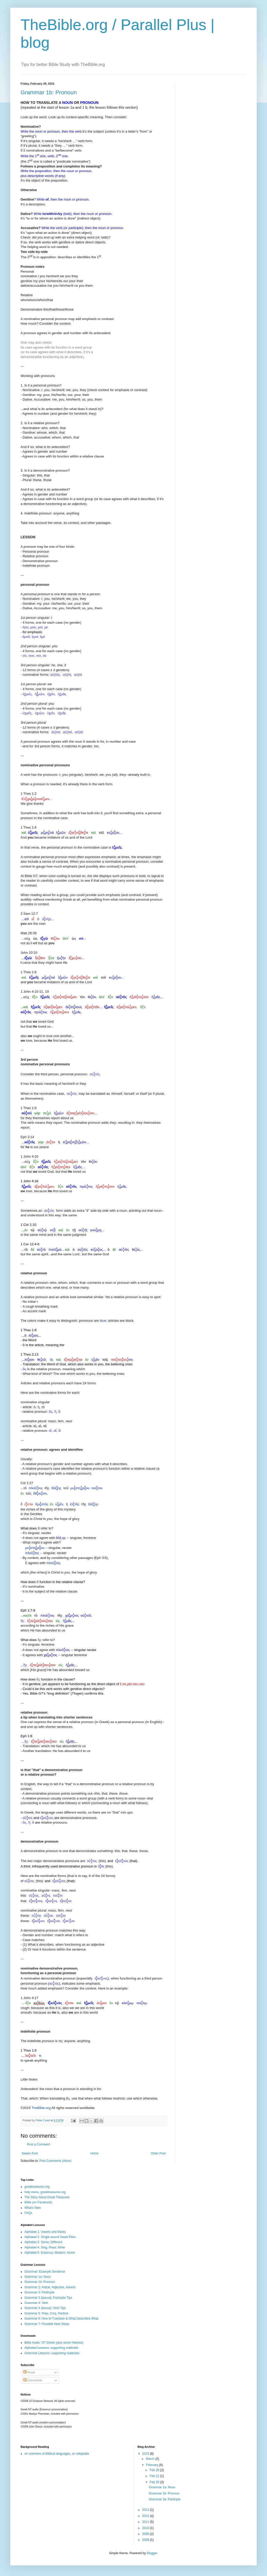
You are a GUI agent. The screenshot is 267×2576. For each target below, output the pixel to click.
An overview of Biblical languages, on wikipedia (56, 2453)
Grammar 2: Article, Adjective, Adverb (49, 2287)
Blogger (152, 2553)
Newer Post (30, 2153)
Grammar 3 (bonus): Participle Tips (48, 2298)
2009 (146, 2534)
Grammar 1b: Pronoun (49, 92)
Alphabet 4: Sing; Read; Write (44, 2247)
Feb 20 (155, 2482)
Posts (29, 2372)
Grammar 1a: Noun (37, 2277)
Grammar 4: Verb (36, 2303)
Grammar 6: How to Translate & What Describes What (61, 2318)
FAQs (28, 2213)
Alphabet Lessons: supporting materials (51, 2348)
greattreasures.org (37, 2187)
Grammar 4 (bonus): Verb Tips (45, 2308)
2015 (146, 2453)
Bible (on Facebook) (38, 2202)
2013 (146, 2510)
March (150, 2459)
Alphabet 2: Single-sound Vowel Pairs (50, 2237)
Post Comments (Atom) (55, 2161)
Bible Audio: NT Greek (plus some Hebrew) (53, 2342)
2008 (146, 2540)
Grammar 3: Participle (39, 2292)
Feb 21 (155, 2476)
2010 (146, 2528)
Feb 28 (155, 2470)
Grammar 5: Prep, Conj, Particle (46, 2313)
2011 (146, 2522)
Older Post (158, 2153)
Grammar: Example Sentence (44, 2271)
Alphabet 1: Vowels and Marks (45, 2232)
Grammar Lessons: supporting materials (51, 2353)
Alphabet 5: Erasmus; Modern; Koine (49, 2252)
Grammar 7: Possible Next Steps (46, 2324)
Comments (32, 2380)
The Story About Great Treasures (47, 2197)
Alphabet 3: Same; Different (43, 2242)
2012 (146, 2516)
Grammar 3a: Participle (164, 2499)
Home (94, 2153)
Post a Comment (38, 2144)
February (152, 2465)
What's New (32, 2208)
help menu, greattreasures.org (45, 2192)
